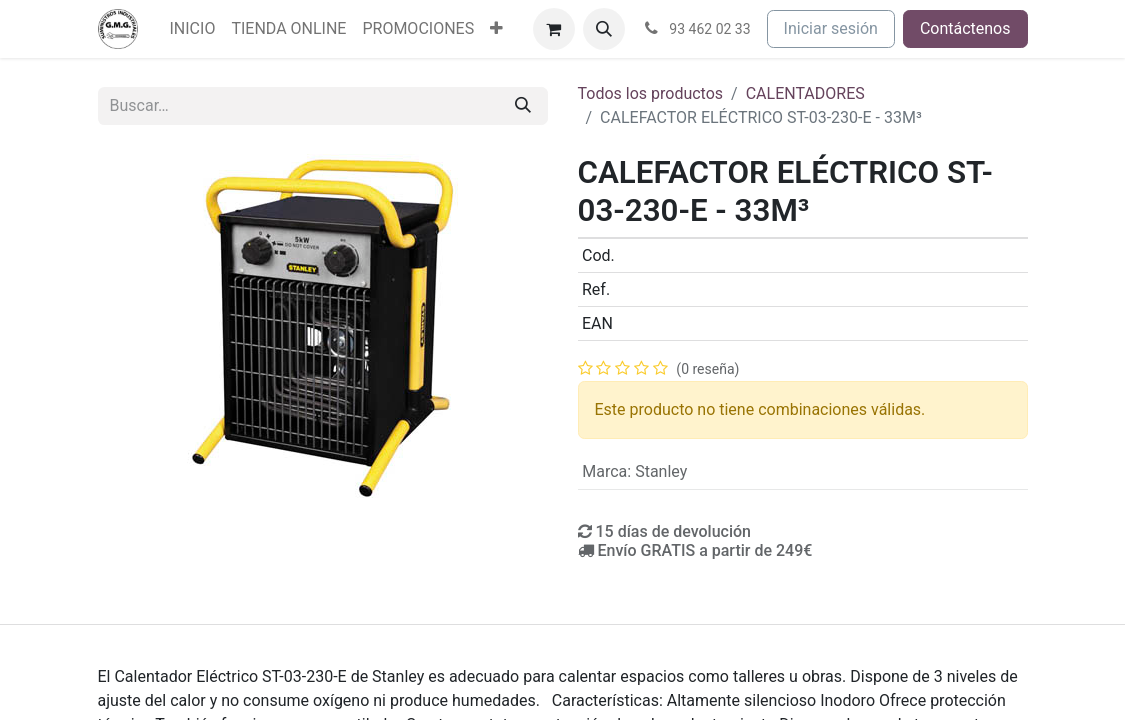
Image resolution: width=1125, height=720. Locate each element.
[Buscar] (523, 106)
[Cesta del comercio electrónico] (554, 29)
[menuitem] (193, 29)
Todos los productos (651, 93)
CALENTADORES (805, 93)
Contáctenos (965, 28)
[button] (604, 29)
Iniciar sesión (831, 28)
